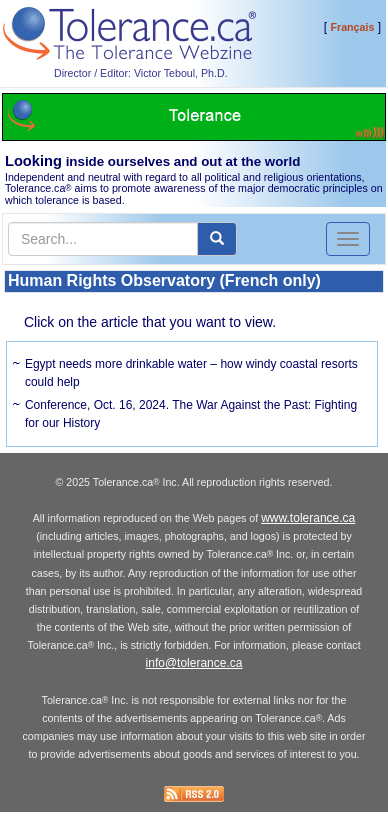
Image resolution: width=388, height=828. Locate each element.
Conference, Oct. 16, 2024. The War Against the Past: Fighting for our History (191, 414)
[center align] (217, 239)
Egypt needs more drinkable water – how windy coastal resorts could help (191, 373)
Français (353, 27)
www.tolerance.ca (308, 518)
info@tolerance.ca (194, 663)
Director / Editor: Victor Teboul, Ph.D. (141, 73)
